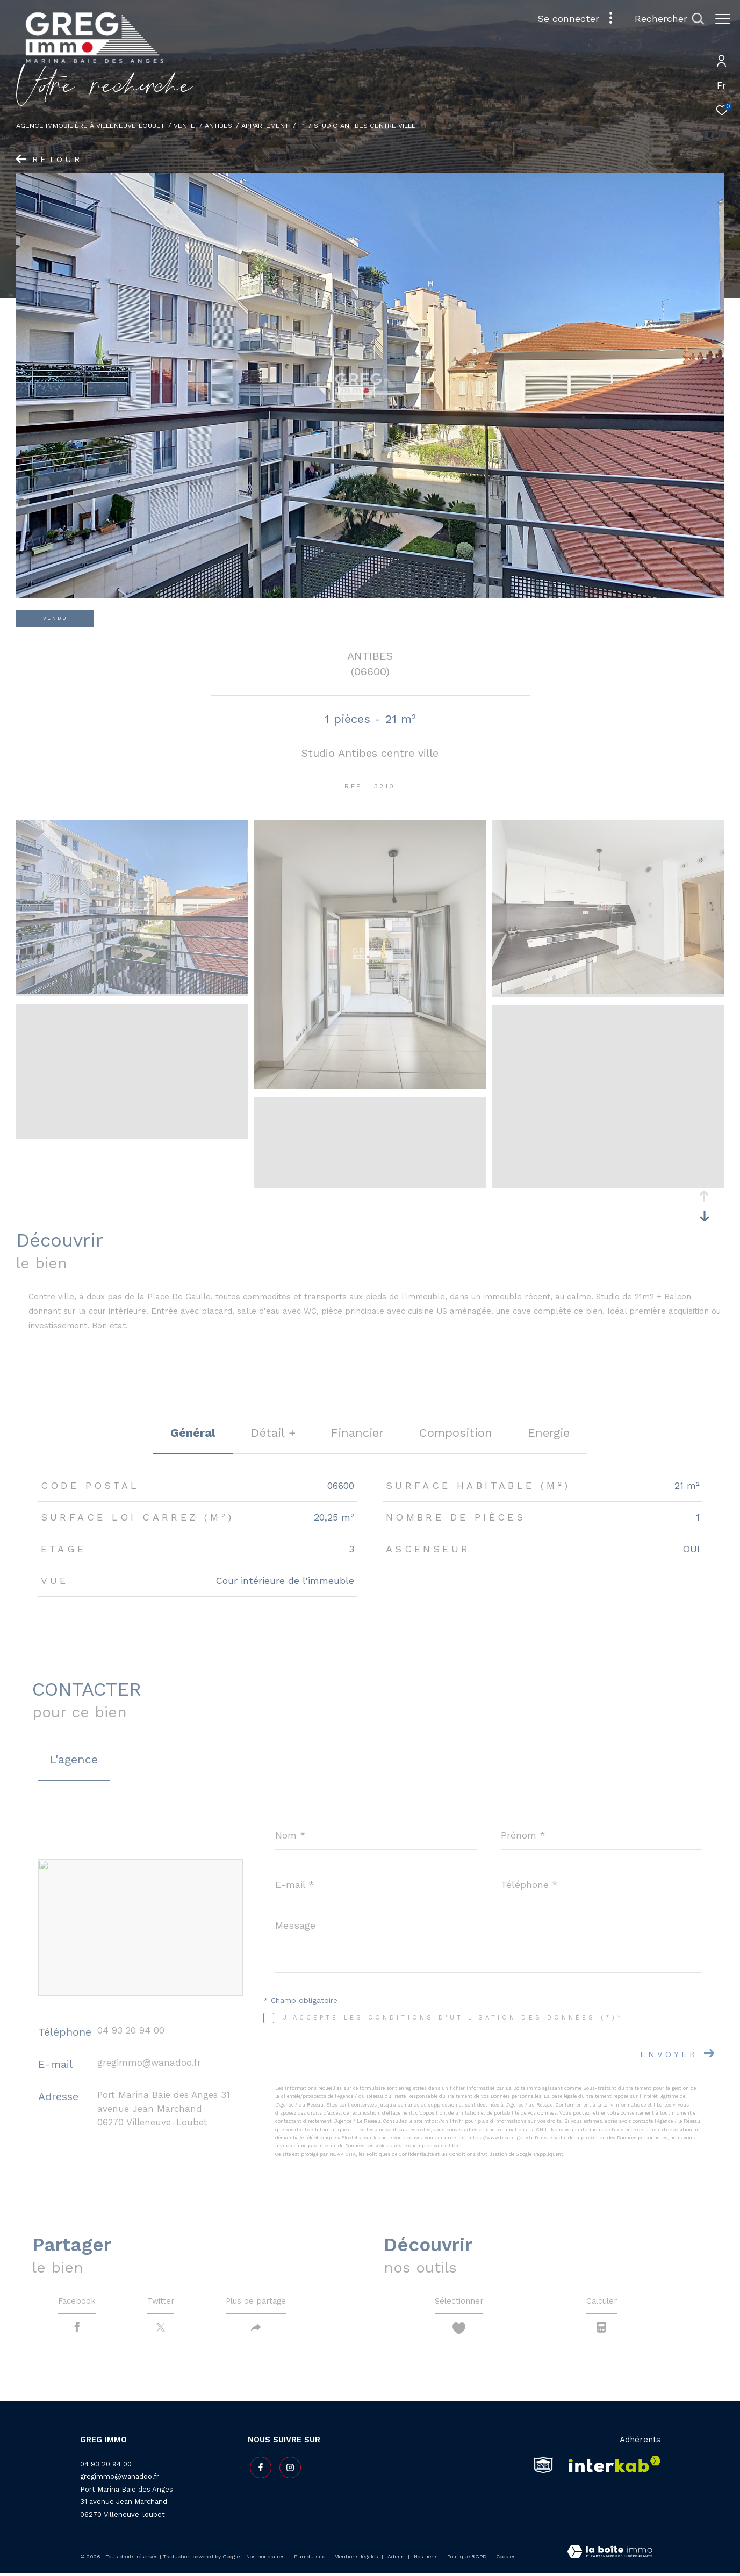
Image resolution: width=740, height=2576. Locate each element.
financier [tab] (357, 1432)
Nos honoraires (265, 2560)
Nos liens (427, 2560)
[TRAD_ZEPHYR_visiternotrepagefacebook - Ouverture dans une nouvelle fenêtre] (258, 2468)
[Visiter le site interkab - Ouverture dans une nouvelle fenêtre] (611, 2468)
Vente (184, 125)
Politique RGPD (467, 2560)
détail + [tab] (273, 1432)
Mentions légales (357, 2560)
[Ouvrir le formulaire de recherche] (664, 19)
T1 (301, 125)
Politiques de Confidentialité (400, 2154)
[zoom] (132, 991)
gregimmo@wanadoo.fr (149, 2062)
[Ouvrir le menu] (723, 19)
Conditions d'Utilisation (478, 2154)
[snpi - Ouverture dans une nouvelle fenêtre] (543, 2468)
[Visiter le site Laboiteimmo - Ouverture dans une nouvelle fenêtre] (609, 2556)
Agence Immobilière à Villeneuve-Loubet (90, 125)
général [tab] (192, 1432)
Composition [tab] (455, 1432)
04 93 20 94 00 (130, 2030)
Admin (396, 2560)
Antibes (218, 125)
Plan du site (310, 2560)
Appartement (265, 125)
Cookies (506, 2560)
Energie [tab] (549, 1432)
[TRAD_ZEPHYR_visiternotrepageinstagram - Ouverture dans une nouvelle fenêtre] (287, 2468)
